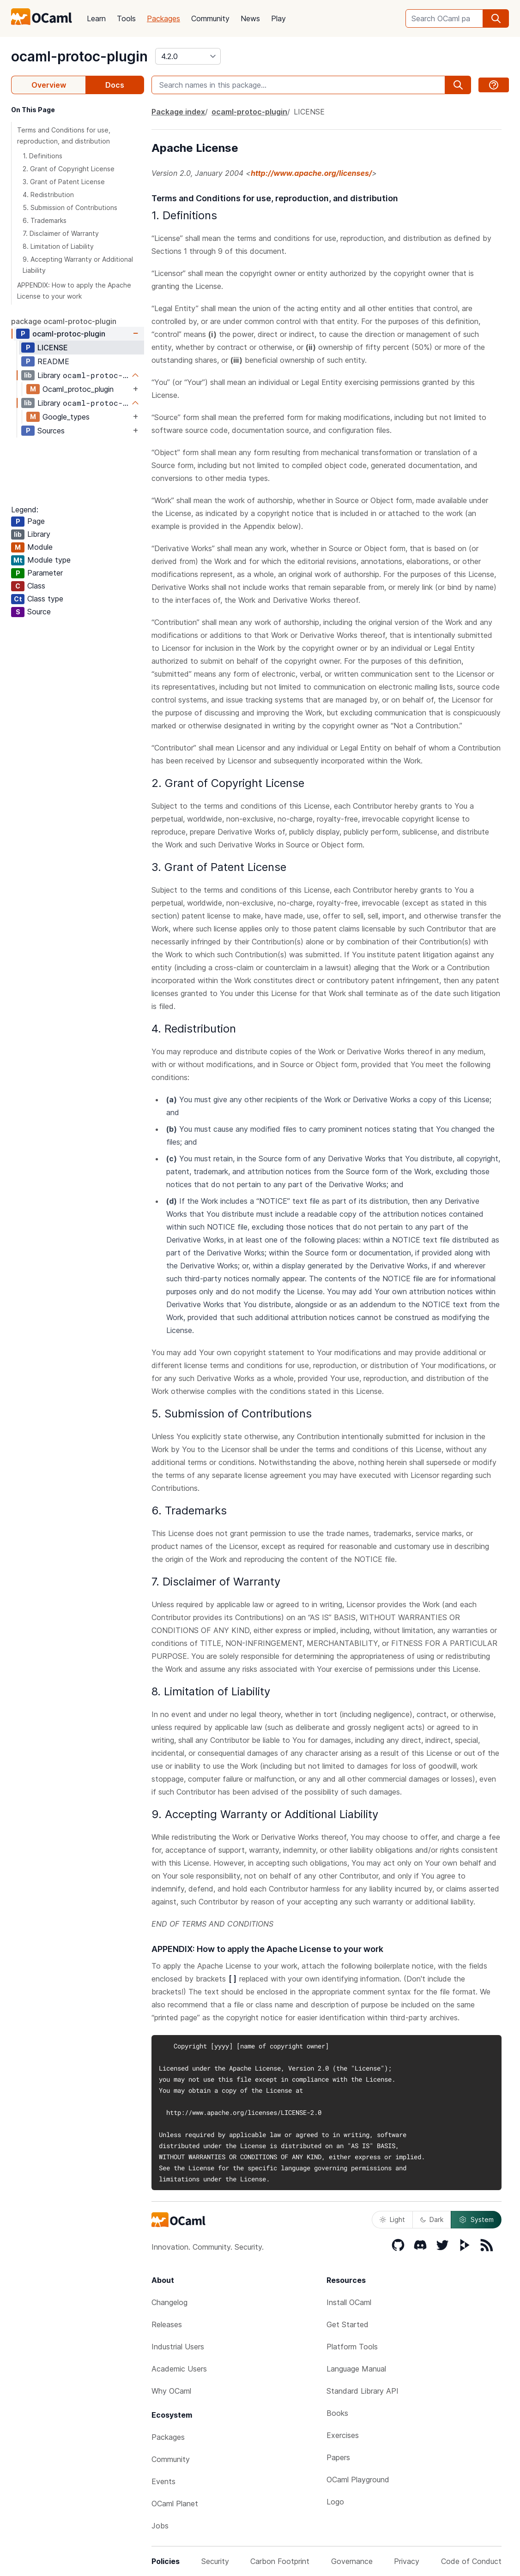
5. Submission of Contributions (70, 207)
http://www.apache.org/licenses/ (311, 173)
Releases (166, 2324)
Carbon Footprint (279, 2561)
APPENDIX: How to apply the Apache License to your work (74, 290)
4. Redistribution (48, 194)
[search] (496, 18)
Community (210, 18)
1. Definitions (42, 156)
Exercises (343, 2435)
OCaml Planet (174, 2503)
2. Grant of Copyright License (69, 169)
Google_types (66, 416)
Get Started (348, 2324)
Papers (338, 2457)
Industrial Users (177, 2346)
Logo (335, 2501)
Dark (431, 2219)
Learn (96, 18)
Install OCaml (349, 2302)
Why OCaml (171, 2391)
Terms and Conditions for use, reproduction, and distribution (63, 135)
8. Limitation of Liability (58, 246)
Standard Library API (363, 2391)
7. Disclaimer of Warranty (61, 233)
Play (278, 18)
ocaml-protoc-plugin (79, 56)
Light (392, 2219)
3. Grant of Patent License (64, 182)
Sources (51, 430)
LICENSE (52, 347)
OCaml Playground (358, 2479)
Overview (48, 85)
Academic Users (179, 2368)
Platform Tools (352, 2346)
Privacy (406, 2561)
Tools (126, 18)
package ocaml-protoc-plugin (63, 321)
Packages (163, 18)
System (476, 2220)
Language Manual (356, 2368)
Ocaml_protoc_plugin (78, 389)
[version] (188, 56)
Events (163, 2481)
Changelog (169, 2302)
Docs (114, 85)
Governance (352, 2561)
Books (337, 2413)
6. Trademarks (45, 220)
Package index (178, 111)
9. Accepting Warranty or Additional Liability (78, 264)
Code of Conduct (471, 2561)
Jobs (160, 2525)
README (53, 361)
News (250, 18)
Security (215, 2561)
